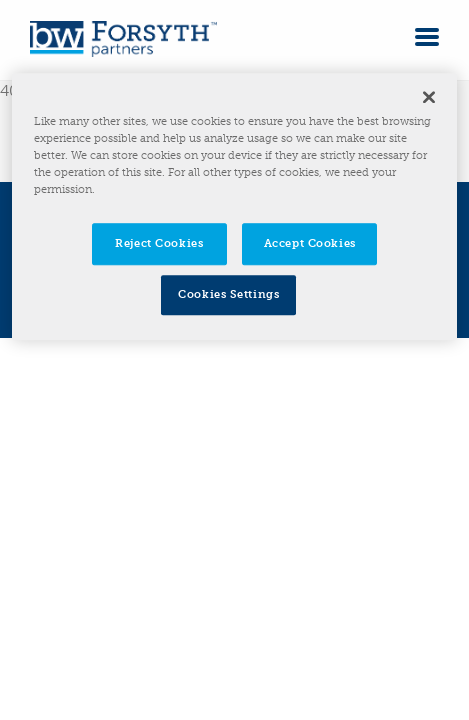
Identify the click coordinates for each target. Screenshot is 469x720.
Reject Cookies (159, 244)
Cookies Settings (228, 295)
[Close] (429, 97)
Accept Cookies (310, 244)
